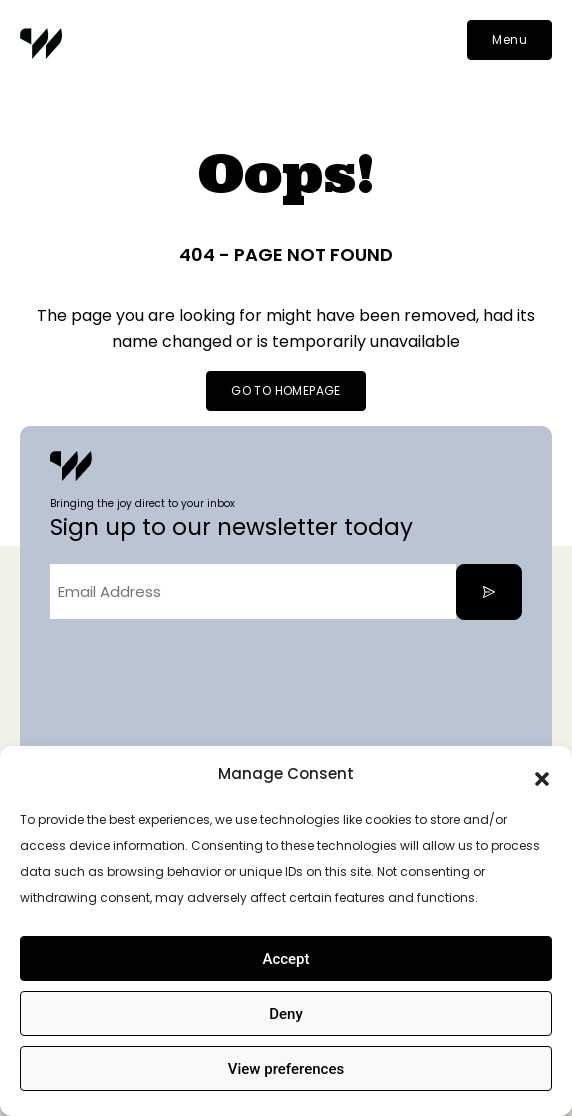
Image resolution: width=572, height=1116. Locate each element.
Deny (286, 1014)
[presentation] (202, 674)
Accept (285, 959)
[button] (542, 774)
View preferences (286, 1069)
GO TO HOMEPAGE (286, 390)
